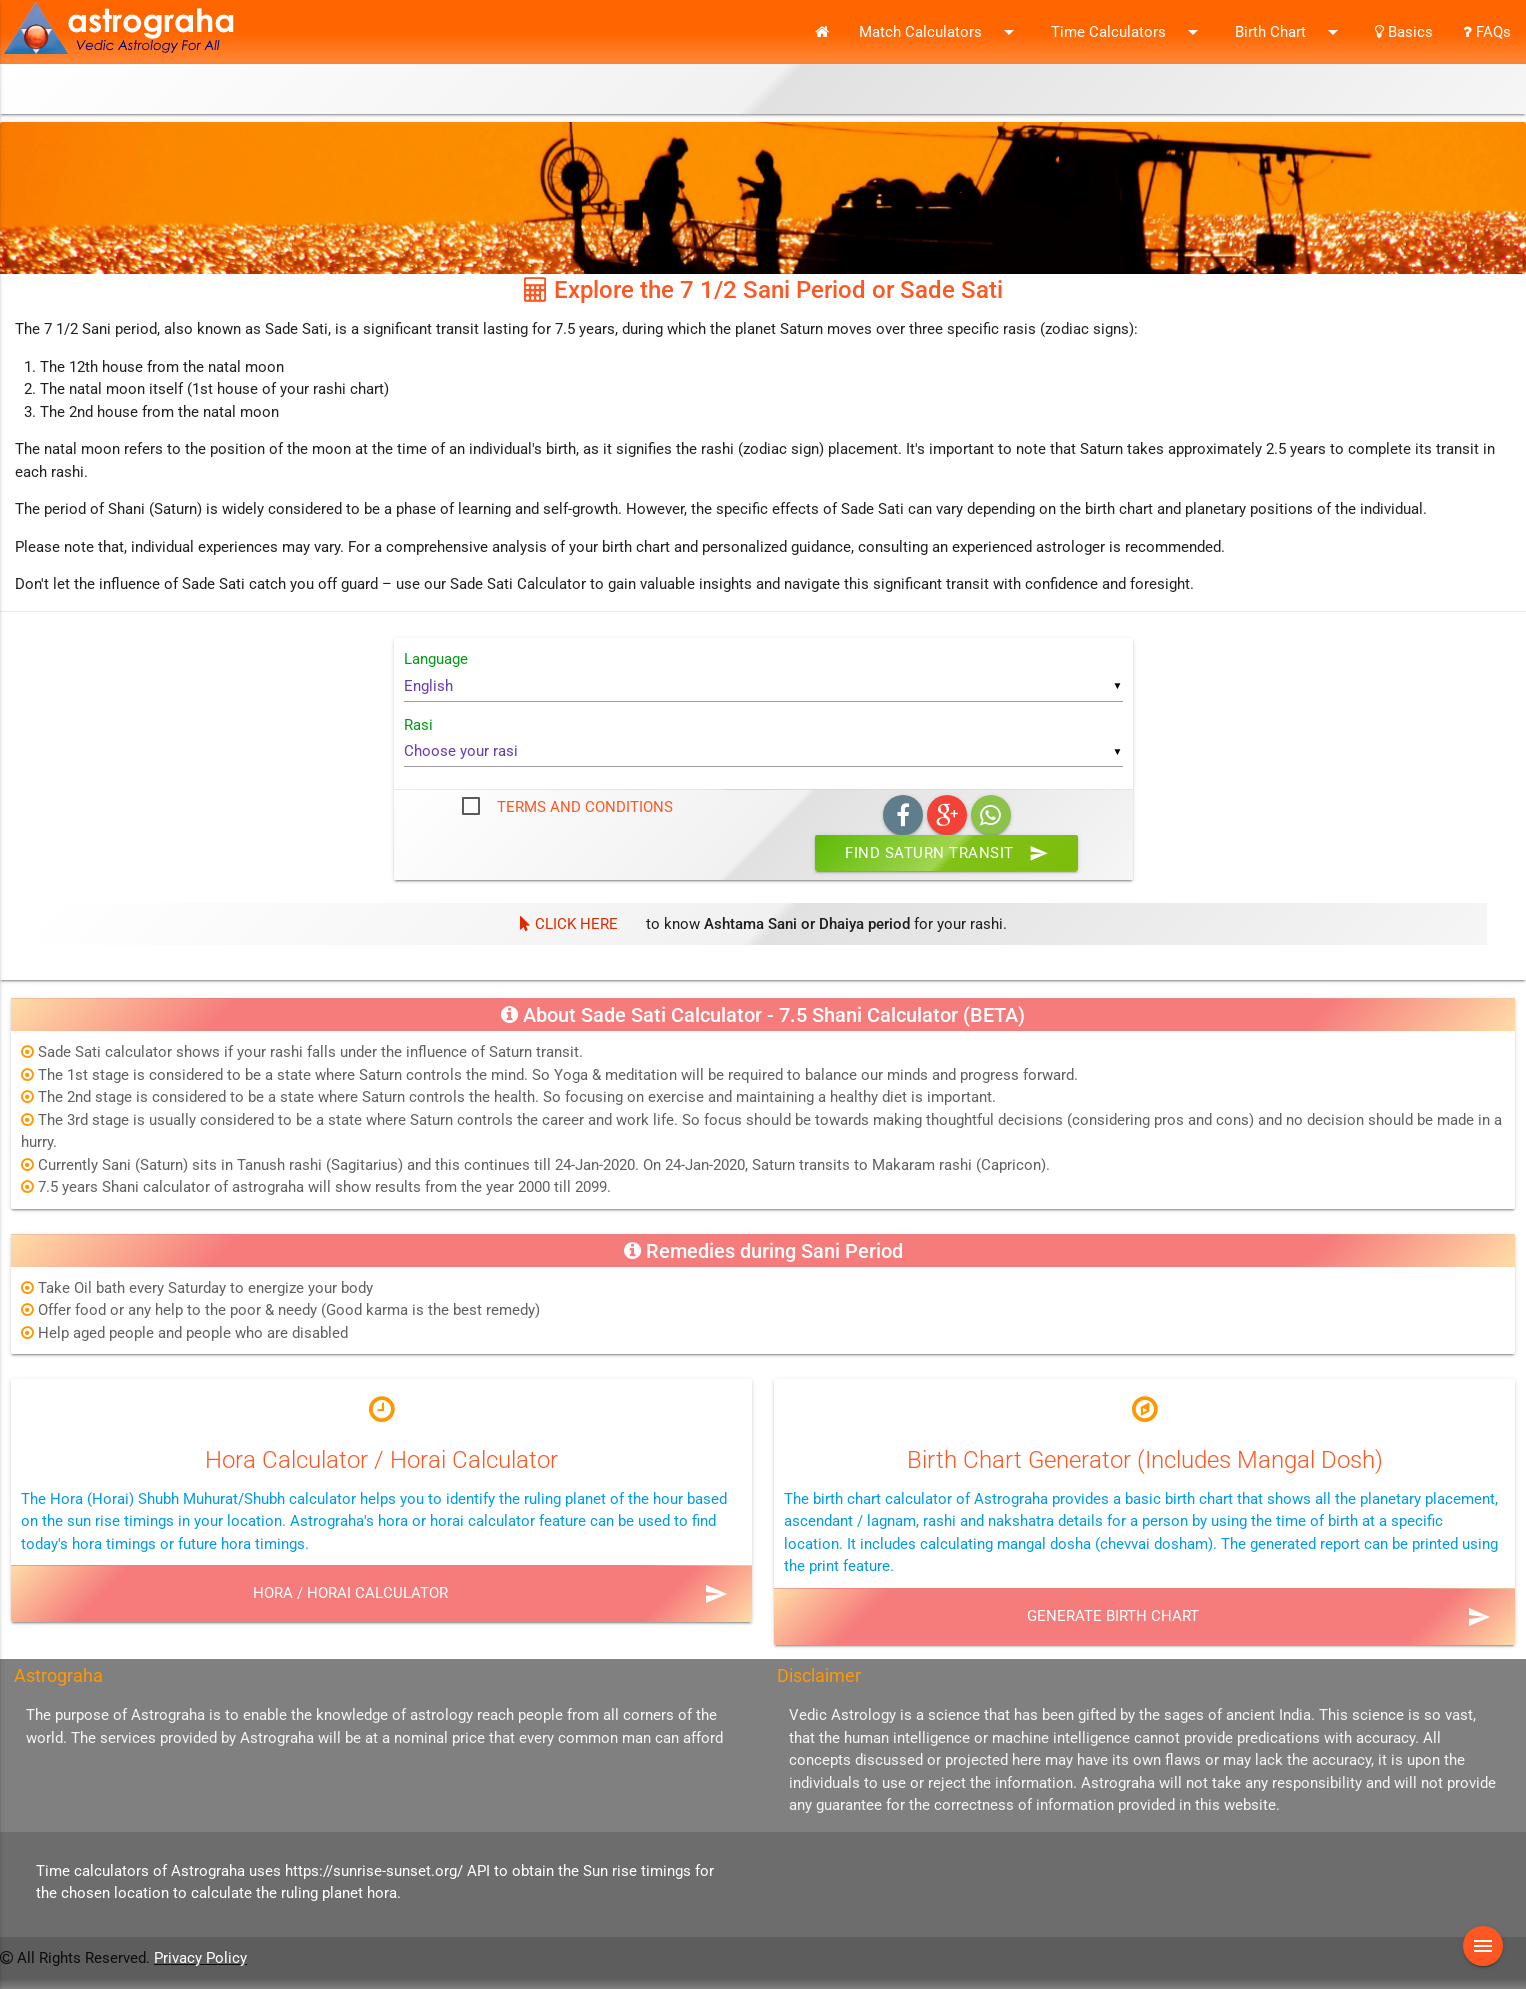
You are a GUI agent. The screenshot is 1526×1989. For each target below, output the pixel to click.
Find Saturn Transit (947, 853)
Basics (1404, 32)
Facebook (903, 815)
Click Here (569, 924)
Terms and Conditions (585, 807)
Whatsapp (991, 815)
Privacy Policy (200, 1958)
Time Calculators (1128, 32)
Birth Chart (1290, 32)
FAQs (1487, 32)
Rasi (418, 725)
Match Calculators (940, 32)
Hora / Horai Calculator (350, 1593)
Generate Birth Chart (1113, 1616)
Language (436, 659)
